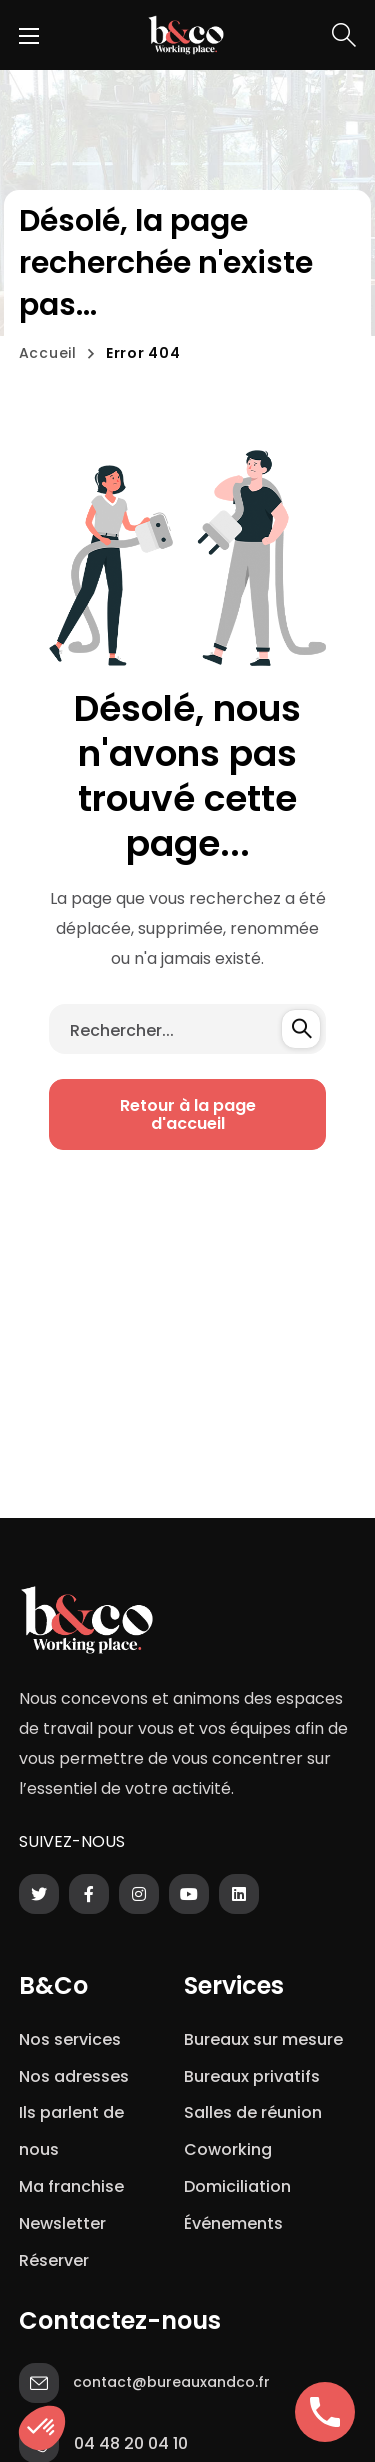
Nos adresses (74, 2076)
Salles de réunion (253, 2112)
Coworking (228, 2149)
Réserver (54, 2260)
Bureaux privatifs (252, 2076)
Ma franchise (73, 2186)
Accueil (48, 353)
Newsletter (66, 2223)
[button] (344, 35)
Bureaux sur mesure (263, 2039)
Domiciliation (237, 2186)
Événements (233, 2223)
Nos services (70, 2039)
